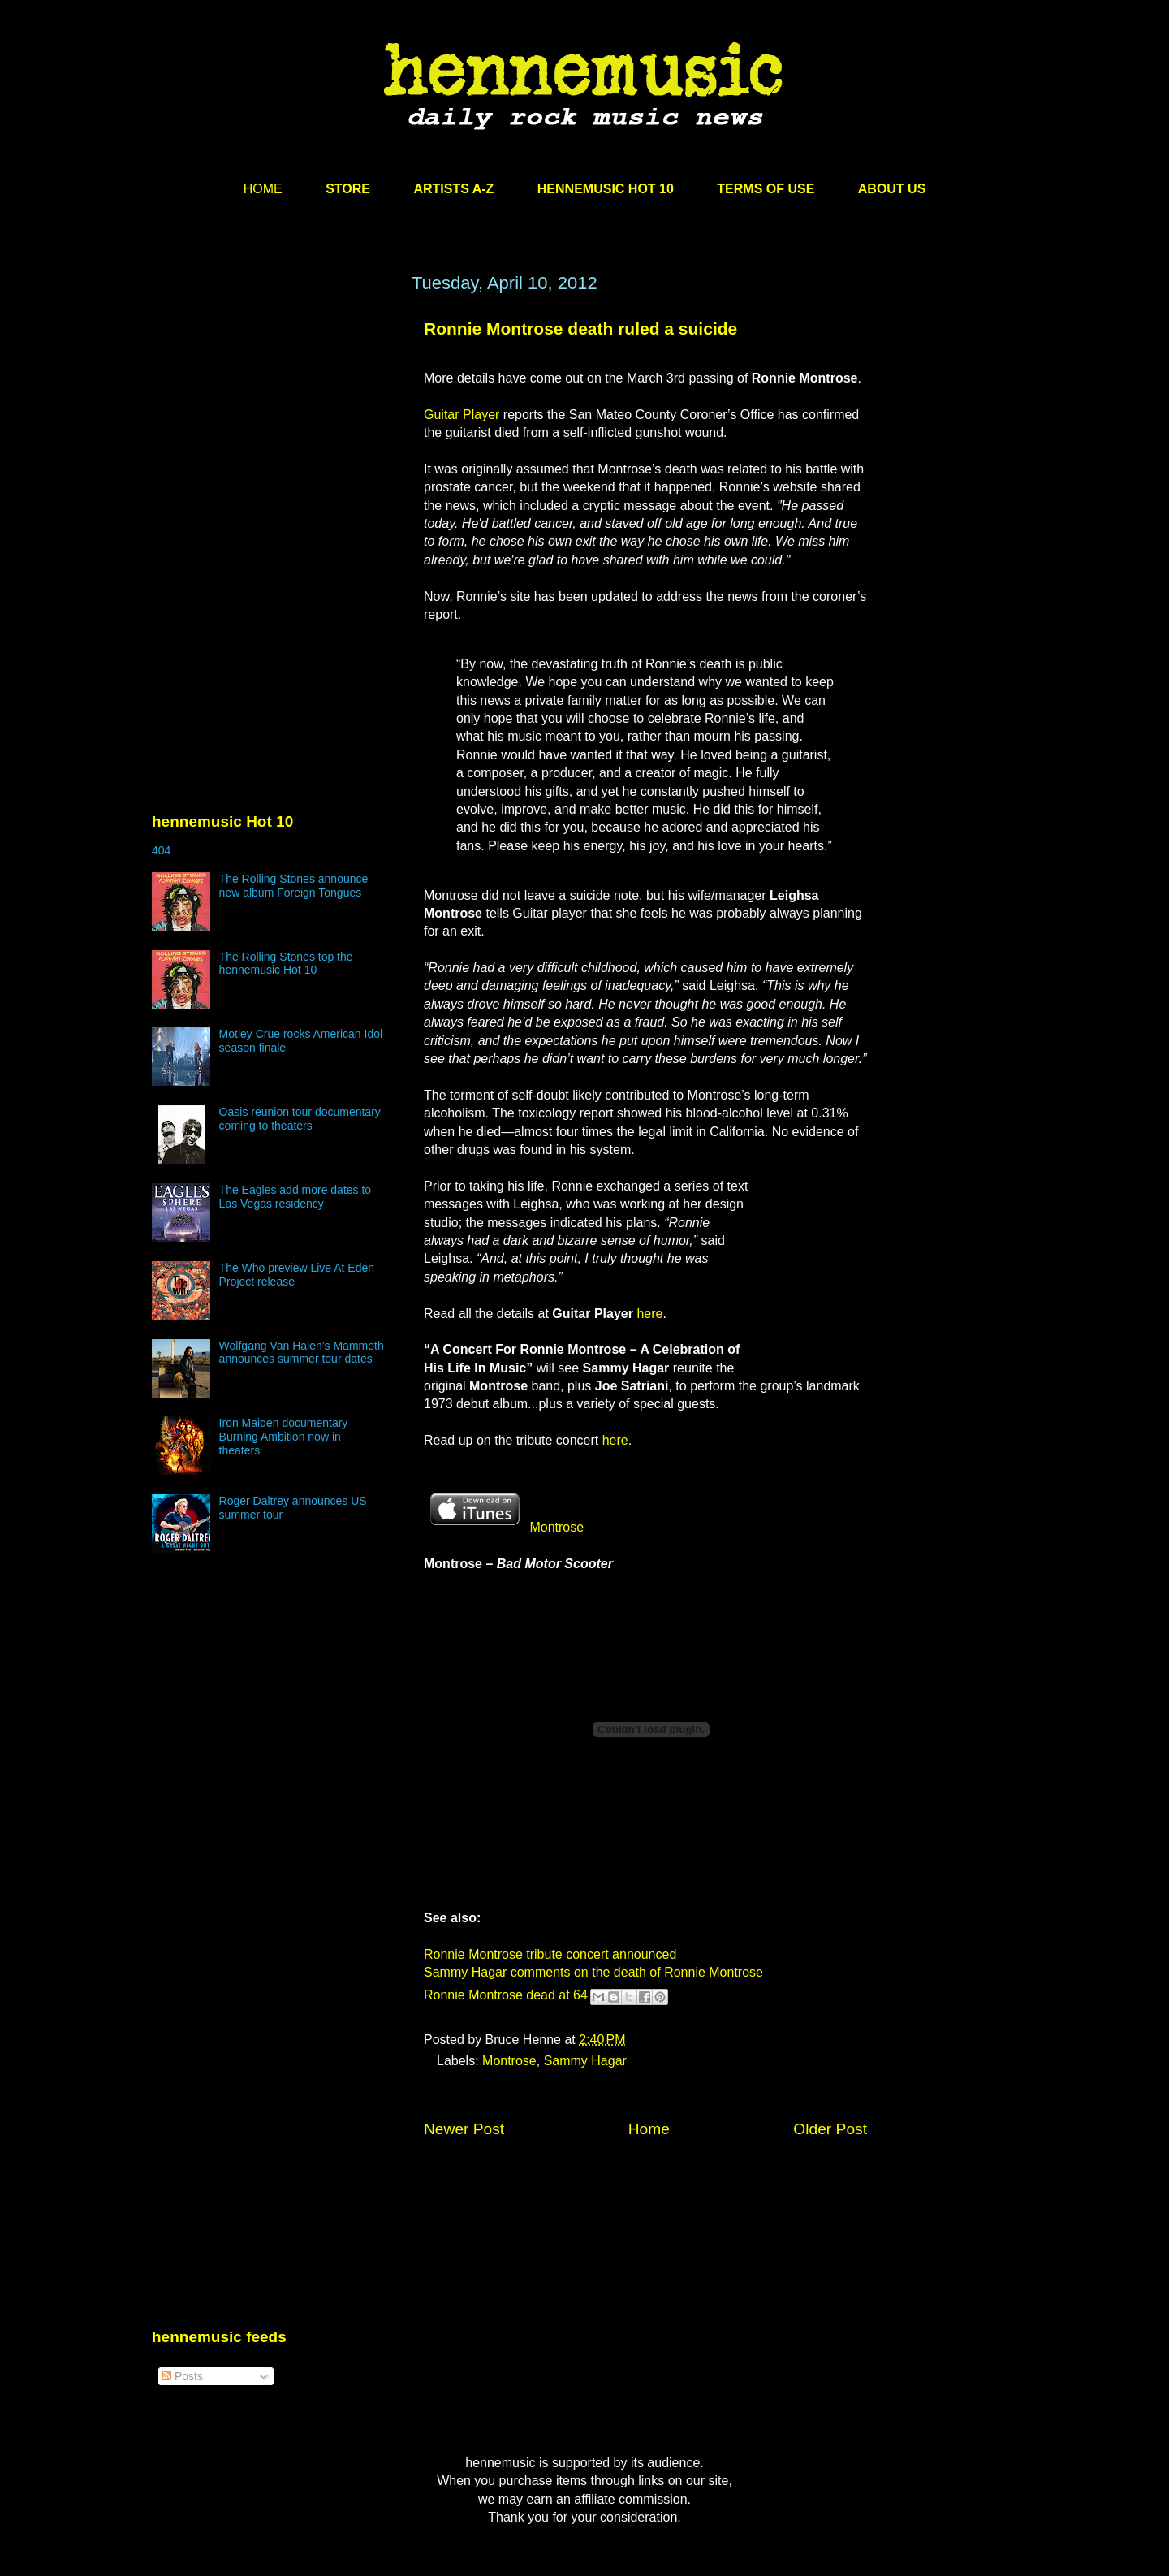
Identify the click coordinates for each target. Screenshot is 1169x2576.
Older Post (830, 2128)
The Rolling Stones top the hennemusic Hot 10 (286, 963)
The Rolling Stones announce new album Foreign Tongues (294, 885)
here (649, 1313)
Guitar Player (461, 414)
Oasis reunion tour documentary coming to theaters (300, 1118)
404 (161, 850)
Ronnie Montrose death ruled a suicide (580, 328)
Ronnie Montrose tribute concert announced (550, 1954)
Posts (182, 2376)
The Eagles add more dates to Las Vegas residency (295, 1196)
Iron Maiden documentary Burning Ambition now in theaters (283, 1436)
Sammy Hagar (585, 2061)
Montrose (504, 1527)
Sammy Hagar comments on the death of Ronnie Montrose (593, 1972)
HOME (263, 189)
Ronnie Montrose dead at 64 (506, 1995)
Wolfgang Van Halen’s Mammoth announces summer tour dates (301, 1352)
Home (649, 2128)
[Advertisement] (273, 427)
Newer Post (464, 2128)
